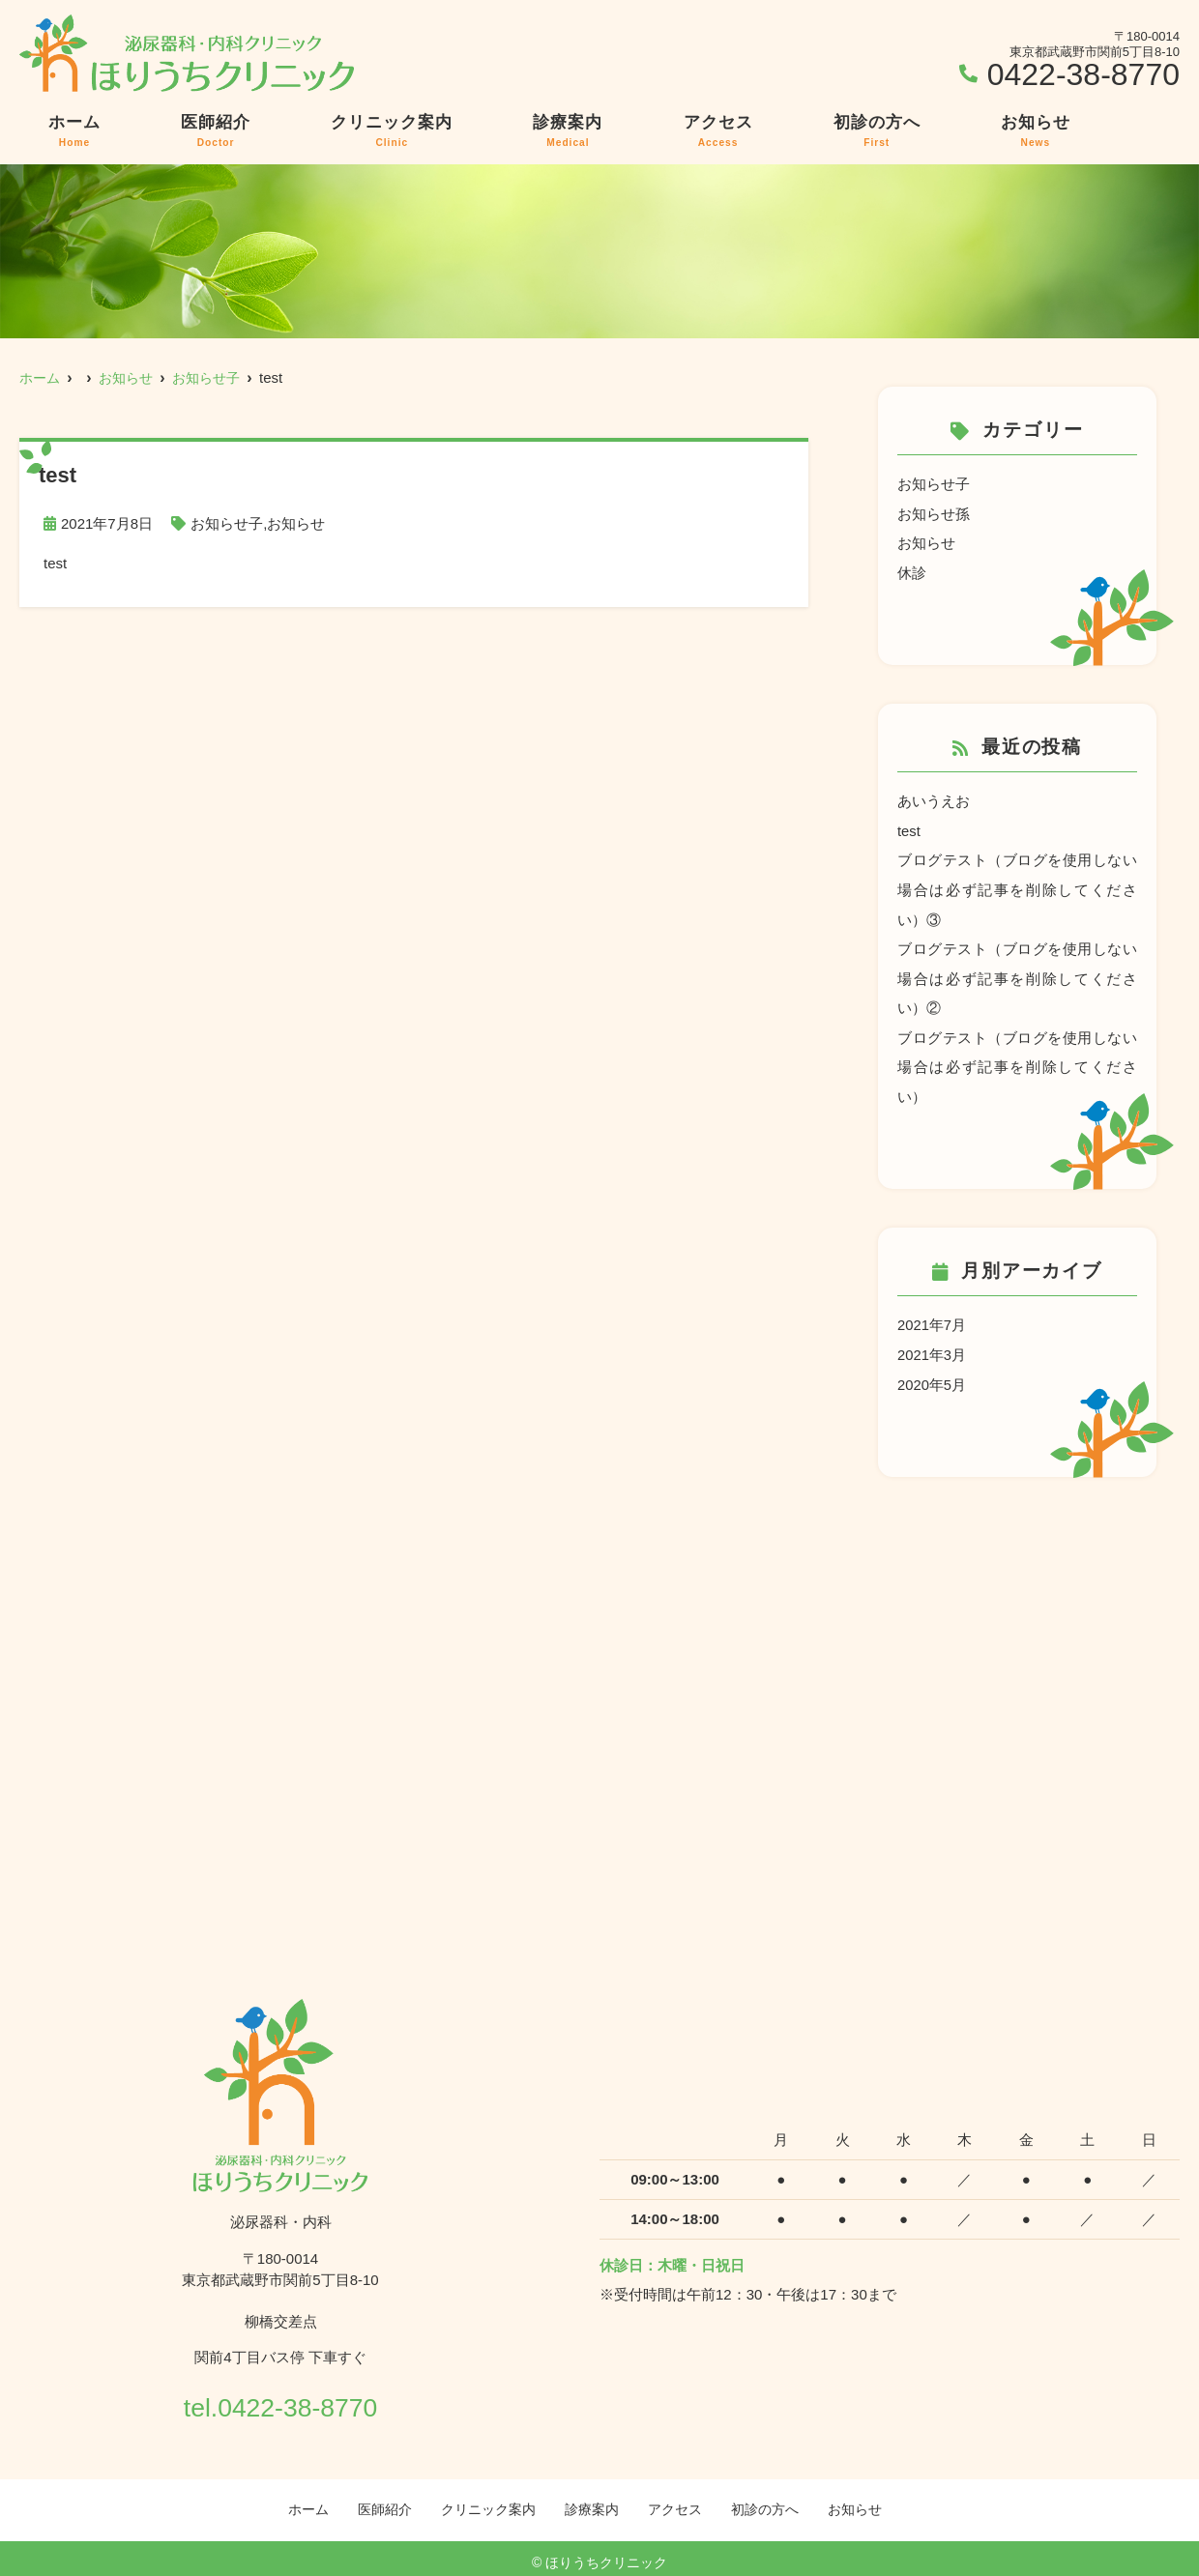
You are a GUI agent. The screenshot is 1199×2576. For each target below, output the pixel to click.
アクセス (718, 131)
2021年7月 (932, 1317)
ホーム (74, 131)
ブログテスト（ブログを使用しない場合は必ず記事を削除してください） (1017, 1060)
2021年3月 (932, 1346)
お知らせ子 (226, 523)
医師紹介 (215, 131)
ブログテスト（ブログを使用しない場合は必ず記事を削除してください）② (1017, 973)
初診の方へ (877, 131)
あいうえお (933, 799)
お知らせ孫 (933, 513)
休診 (911, 571)
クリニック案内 (392, 131)
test (909, 828)
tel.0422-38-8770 (280, 2395)
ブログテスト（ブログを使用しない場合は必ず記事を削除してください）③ (1017, 886)
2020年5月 (932, 1375)
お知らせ (1035, 131)
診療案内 (567, 131)
